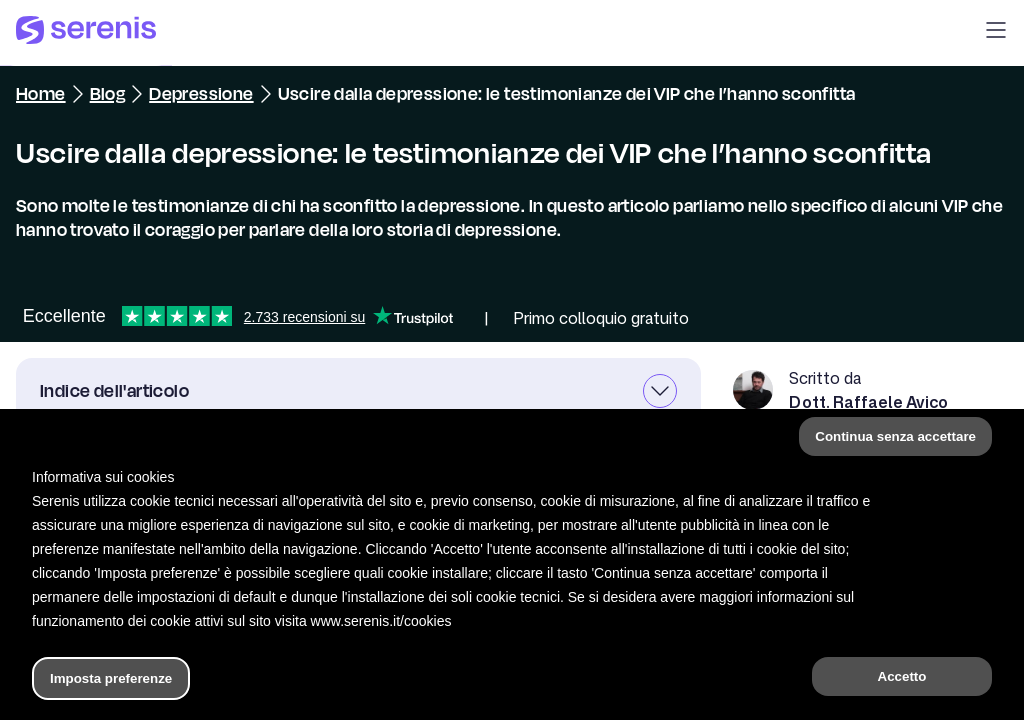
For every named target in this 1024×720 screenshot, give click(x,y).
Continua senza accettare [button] (895, 436)
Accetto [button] (902, 676)
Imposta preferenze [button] (111, 678)
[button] (996, 33)
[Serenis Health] (86, 33)
